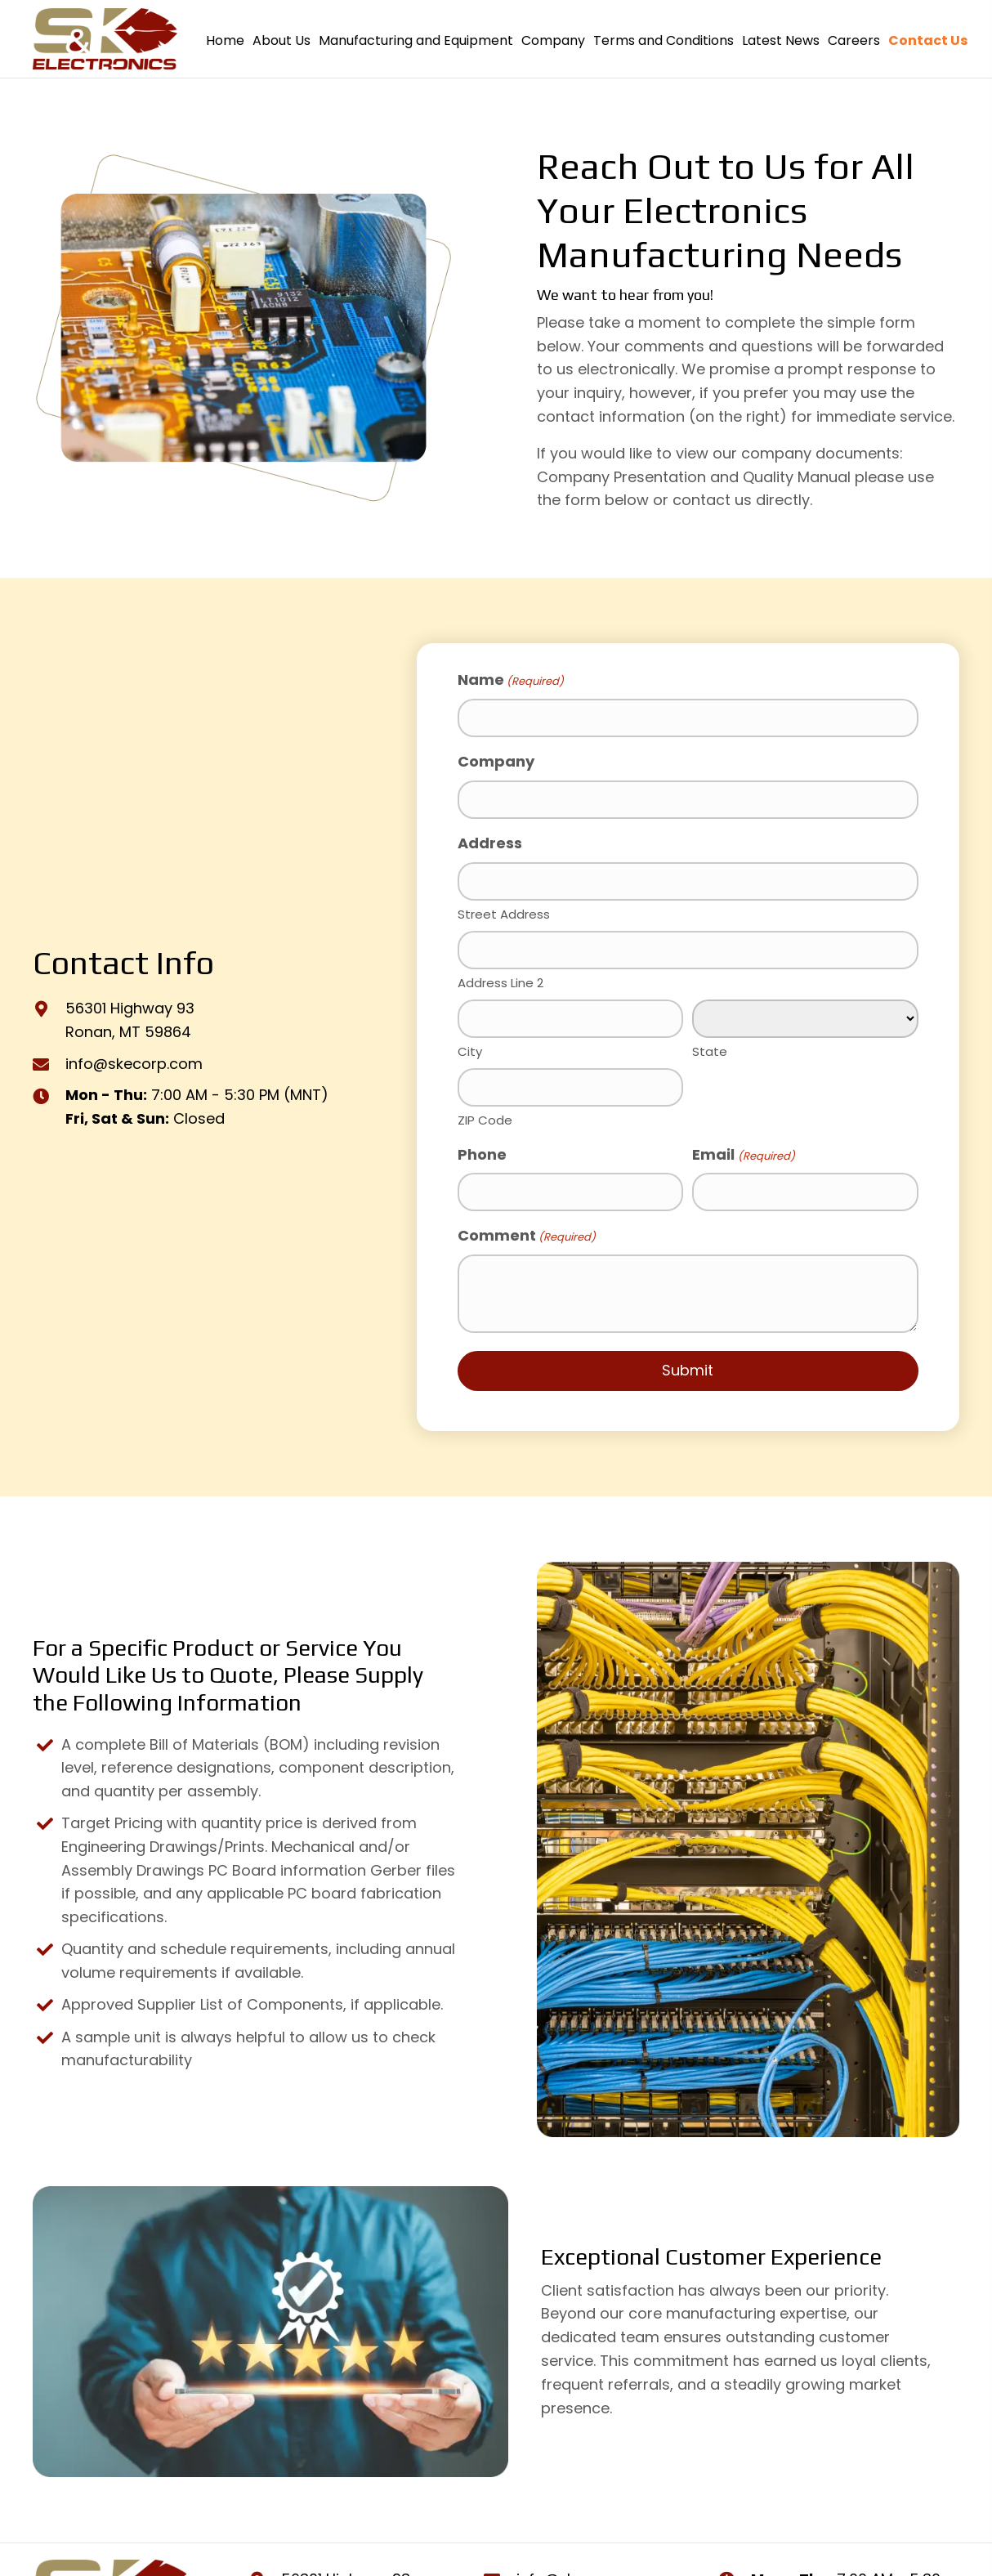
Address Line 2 (500, 977)
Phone (482, 1148)
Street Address (504, 910)
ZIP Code (485, 1114)
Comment (527, 1230)
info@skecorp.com (134, 1060)
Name (511, 680)
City (470, 1045)
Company (496, 760)
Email (743, 1149)
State (709, 1046)
